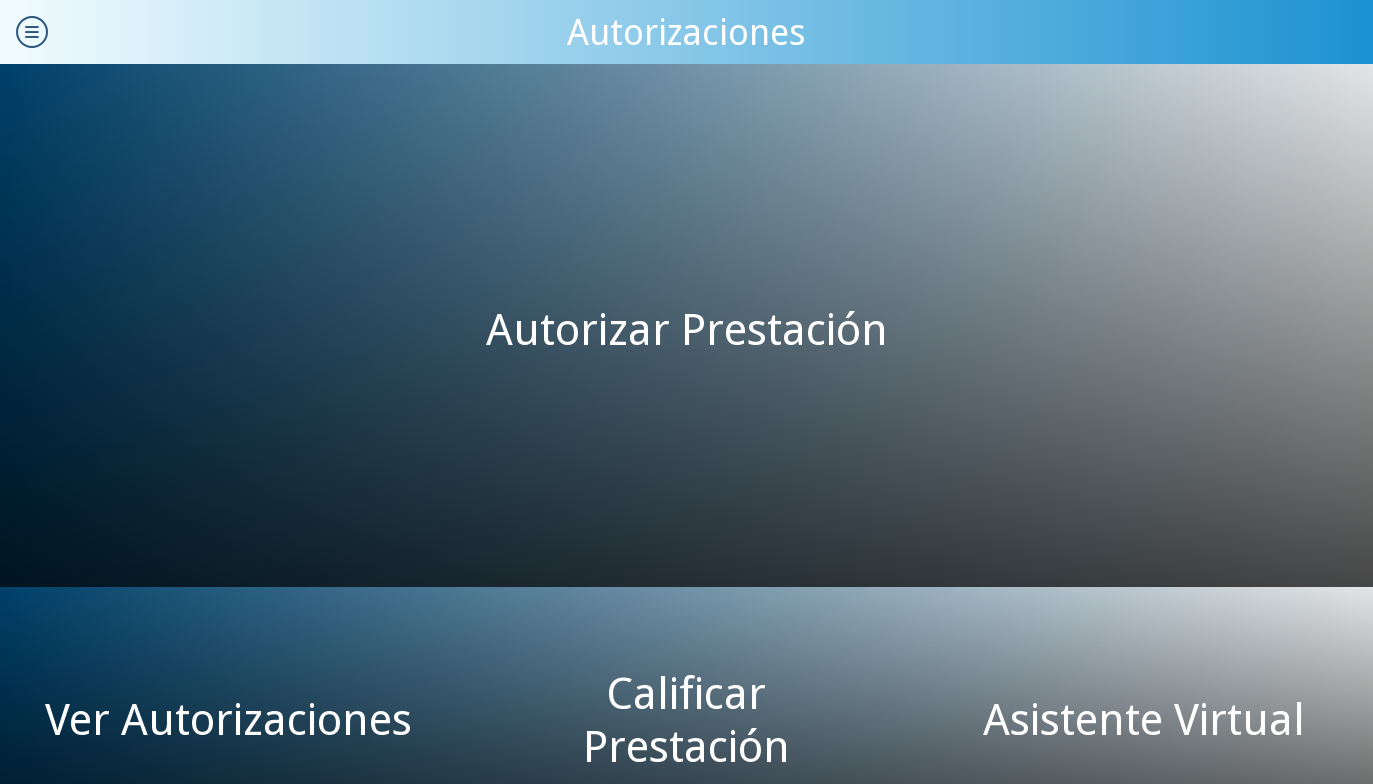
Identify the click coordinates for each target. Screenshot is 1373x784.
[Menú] (32, 32)
